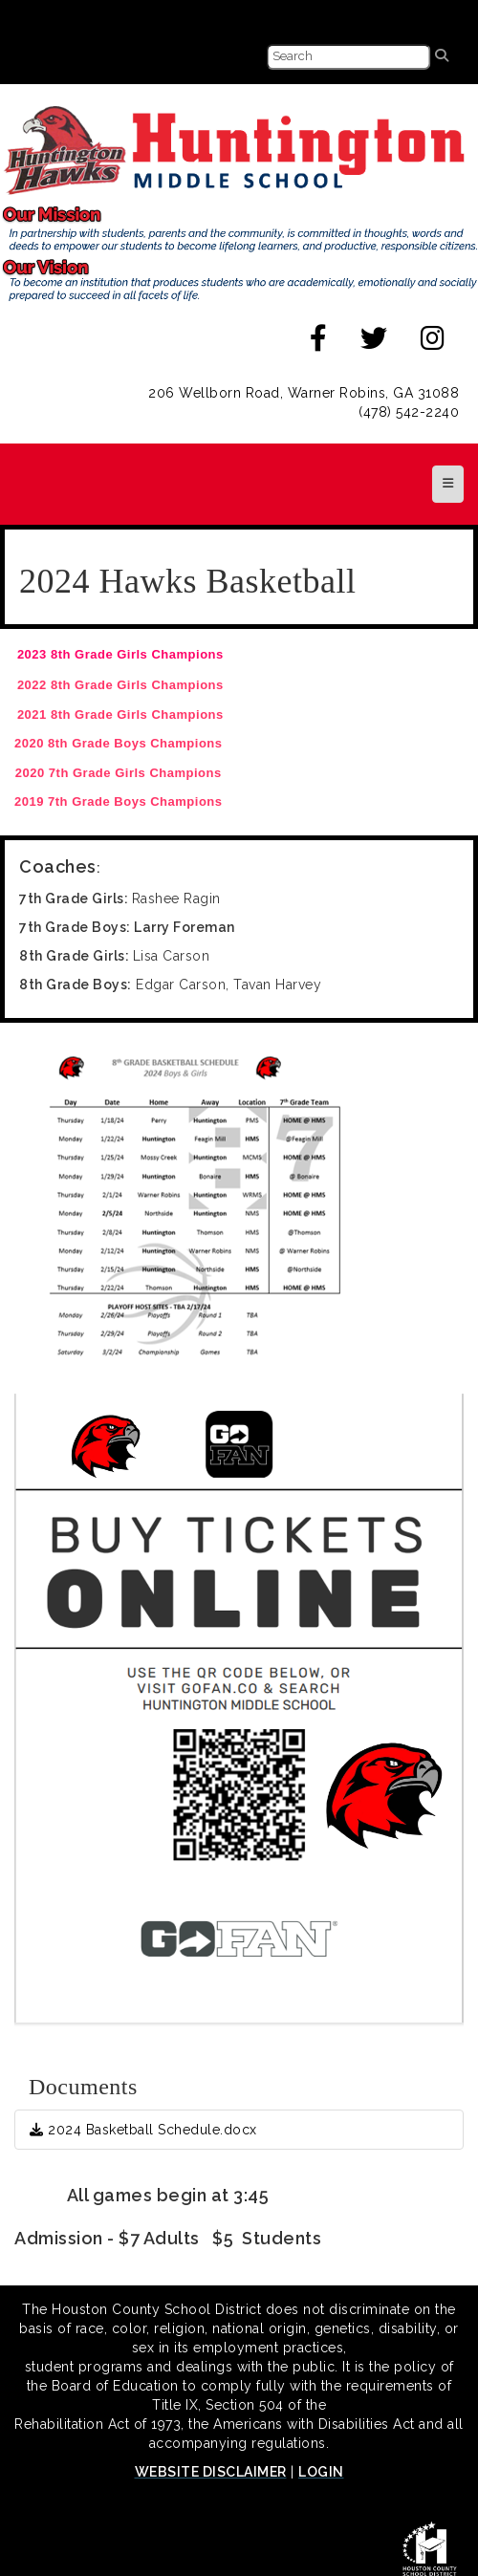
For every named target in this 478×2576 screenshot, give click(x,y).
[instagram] (433, 343)
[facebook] (318, 343)
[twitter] (374, 343)
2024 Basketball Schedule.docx (143, 2129)
